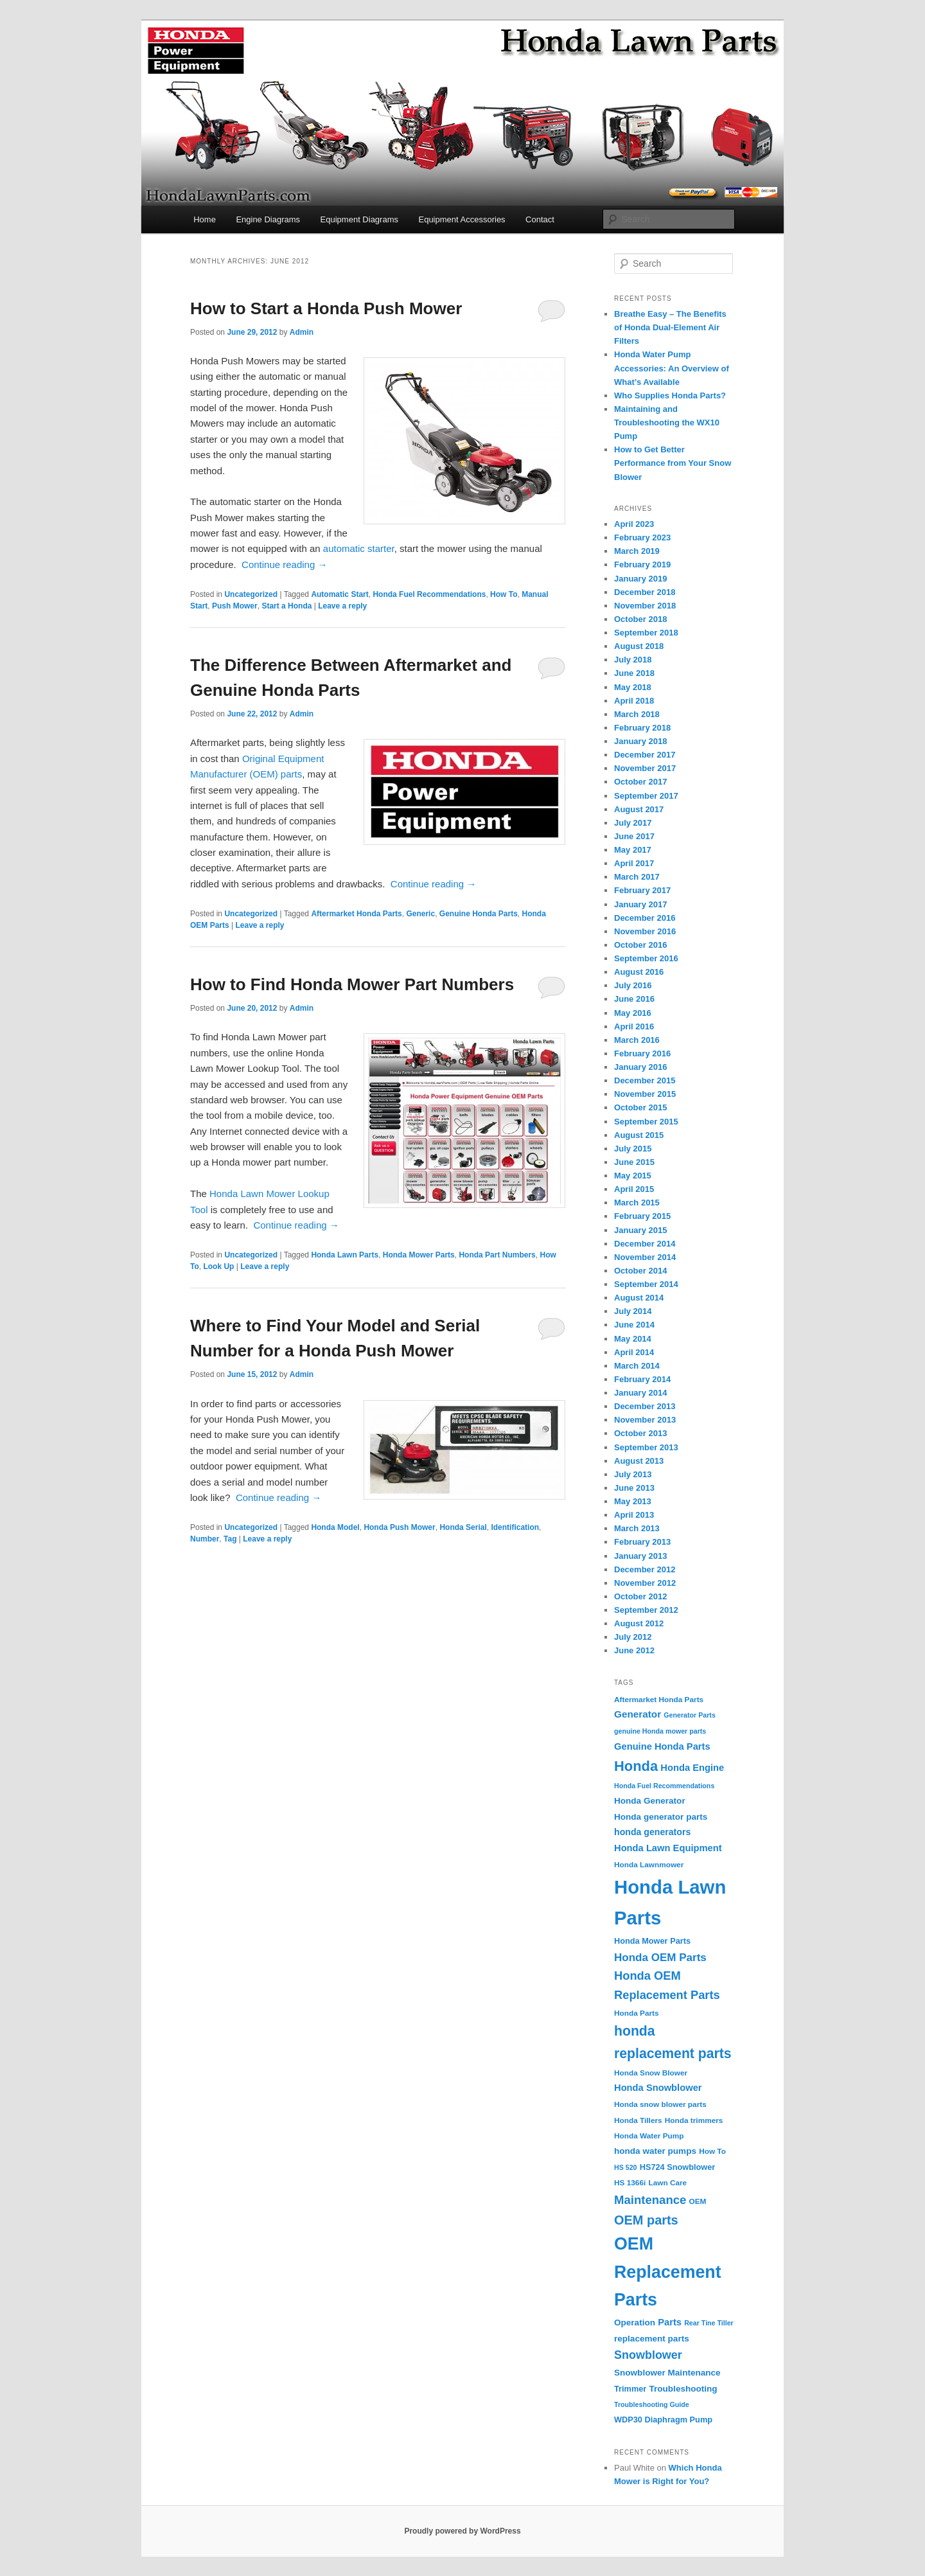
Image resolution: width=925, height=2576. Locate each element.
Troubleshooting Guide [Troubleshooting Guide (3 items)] (651, 2404)
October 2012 (640, 1596)
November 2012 (645, 1583)
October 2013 (640, 1433)
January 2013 (640, 1556)
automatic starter (358, 548)
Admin (301, 332)
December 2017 (644, 754)
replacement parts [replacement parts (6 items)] (651, 2338)
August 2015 (639, 1135)
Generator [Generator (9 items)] (637, 1714)
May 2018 (632, 687)
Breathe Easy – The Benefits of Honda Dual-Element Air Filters (670, 327)
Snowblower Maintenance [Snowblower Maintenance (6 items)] (667, 2372)
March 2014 (637, 1366)
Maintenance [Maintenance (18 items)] (650, 2200)
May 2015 (632, 1175)
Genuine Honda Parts (478, 913)
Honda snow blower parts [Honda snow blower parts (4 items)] (660, 2104)
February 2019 (642, 564)
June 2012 (634, 1650)
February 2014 (642, 1379)
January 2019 (640, 578)
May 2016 (632, 1013)
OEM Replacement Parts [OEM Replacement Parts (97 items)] (667, 2271)
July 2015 (633, 1148)
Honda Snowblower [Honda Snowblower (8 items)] (658, 2088)
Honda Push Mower (399, 1527)
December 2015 (644, 1080)
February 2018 (642, 728)
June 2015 (634, 1162)
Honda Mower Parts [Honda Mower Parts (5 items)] (652, 1941)
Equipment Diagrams (359, 219)
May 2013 (632, 1501)
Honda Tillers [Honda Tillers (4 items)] (638, 2120)
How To (503, 594)
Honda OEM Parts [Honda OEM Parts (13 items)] (660, 1957)
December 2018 (644, 592)
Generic (420, 913)
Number (204, 1538)
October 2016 (640, 945)
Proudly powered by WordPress (462, 2531)
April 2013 (634, 1515)
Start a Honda (286, 605)
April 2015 (634, 1189)
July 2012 (633, 1637)
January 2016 (640, 1067)
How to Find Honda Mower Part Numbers (352, 984)
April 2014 (634, 1352)
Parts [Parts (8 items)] (670, 2322)
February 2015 (642, 1216)
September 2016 (646, 958)
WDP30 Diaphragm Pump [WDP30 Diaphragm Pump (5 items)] (663, 2419)
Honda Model (335, 1527)
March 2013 (637, 1528)
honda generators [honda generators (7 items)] (652, 1832)
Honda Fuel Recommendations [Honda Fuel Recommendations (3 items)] (664, 1786)
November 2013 (645, 1420)
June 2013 (634, 1488)
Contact (539, 219)
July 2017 (633, 823)
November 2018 (645, 605)
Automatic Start (339, 594)
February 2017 (642, 890)
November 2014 (645, 1257)
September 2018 (646, 632)
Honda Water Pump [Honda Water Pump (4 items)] (649, 2135)
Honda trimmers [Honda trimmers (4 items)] (694, 2120)
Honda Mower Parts (419, 1254)
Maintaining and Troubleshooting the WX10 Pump (666, 422)
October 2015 (640, 1107)
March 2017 (637, 877)
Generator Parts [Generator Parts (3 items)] (690, 1715)
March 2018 (637, 714)
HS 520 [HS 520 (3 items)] (625, 2167)
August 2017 (639, 809)
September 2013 (646, 1447)
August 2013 (639, 1461)
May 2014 (632, 1339)
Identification (515, 1527)
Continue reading (284, 564)
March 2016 (637, 1040)
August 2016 (639, 972)
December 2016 (644, 918)
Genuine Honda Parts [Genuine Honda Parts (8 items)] (662, 1746)
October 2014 (640, 1270)
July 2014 (633, 1311)
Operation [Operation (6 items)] (634, 2322)
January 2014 (640, 1393)
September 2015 (646, 1121)
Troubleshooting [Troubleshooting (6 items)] (683, 2389)
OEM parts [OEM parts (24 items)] (646, 2220)
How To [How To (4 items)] (712, 2151)
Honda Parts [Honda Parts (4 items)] (636, 2013)
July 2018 (633, 659)
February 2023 (642, 537)
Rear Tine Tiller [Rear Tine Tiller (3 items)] (709, 2323)
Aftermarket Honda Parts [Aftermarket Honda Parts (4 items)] (658, 1699)
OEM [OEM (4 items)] (698, 2201)
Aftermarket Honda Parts (356, 913)
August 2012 (639, 1623)
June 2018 (634, 673)
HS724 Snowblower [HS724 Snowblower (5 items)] (678, 2167)
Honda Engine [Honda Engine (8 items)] (692, 1768)
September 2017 (646, 796)
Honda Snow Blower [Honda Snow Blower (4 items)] (650, 2072)
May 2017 (632, 850)
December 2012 (644, 1569)
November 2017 (645, 768)
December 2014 (644, 1243)
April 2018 (634, 701)
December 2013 (644, 1406)
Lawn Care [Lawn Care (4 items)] (667, 2182)
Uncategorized (251, 594)
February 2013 (642, 1542)
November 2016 (645, 931)
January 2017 (640, 904)
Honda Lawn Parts (344, 1254)
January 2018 (640, 741)
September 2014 (646, 1284)
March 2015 (637, 1202)
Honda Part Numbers (497, 1254)
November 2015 (645, 1094)
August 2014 (639, 1297)
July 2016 (633, 985)
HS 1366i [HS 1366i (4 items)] (630, 2182)
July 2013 (633, 1474)
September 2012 (646, 1610)
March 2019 (637, 551)
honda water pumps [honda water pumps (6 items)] (655, 2151)
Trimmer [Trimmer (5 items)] (630, 2389)
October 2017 (640, 781)
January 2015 (640, 1230)
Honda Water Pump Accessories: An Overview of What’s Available (671, 368)
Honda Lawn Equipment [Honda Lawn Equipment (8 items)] (668, 1848)
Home (204, 219)
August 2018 (639, 646)
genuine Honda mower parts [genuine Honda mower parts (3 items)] (660, 1731)
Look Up (218, 1266)
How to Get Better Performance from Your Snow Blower (672, 463)
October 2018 (640, 619)
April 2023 (634, 524)
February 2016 (642, 1053)
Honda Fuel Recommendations (429, 594)
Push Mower (235, 605)
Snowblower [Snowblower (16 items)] (648, 2355)
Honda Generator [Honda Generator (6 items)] (649, 1801)
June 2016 (634, 999)
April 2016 (634, 1026)
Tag (230, 1538)
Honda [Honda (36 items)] (636, 1766)
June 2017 (634, 836)
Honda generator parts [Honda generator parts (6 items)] (660, 1817)
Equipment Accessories (461, 219)
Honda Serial (462, 1527)
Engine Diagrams (268, 219)
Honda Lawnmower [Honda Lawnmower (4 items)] (648, 1864)
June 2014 (634, 1324)
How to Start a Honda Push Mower (326, 308)
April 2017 (634, 863)
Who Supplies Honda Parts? (670, 395)
